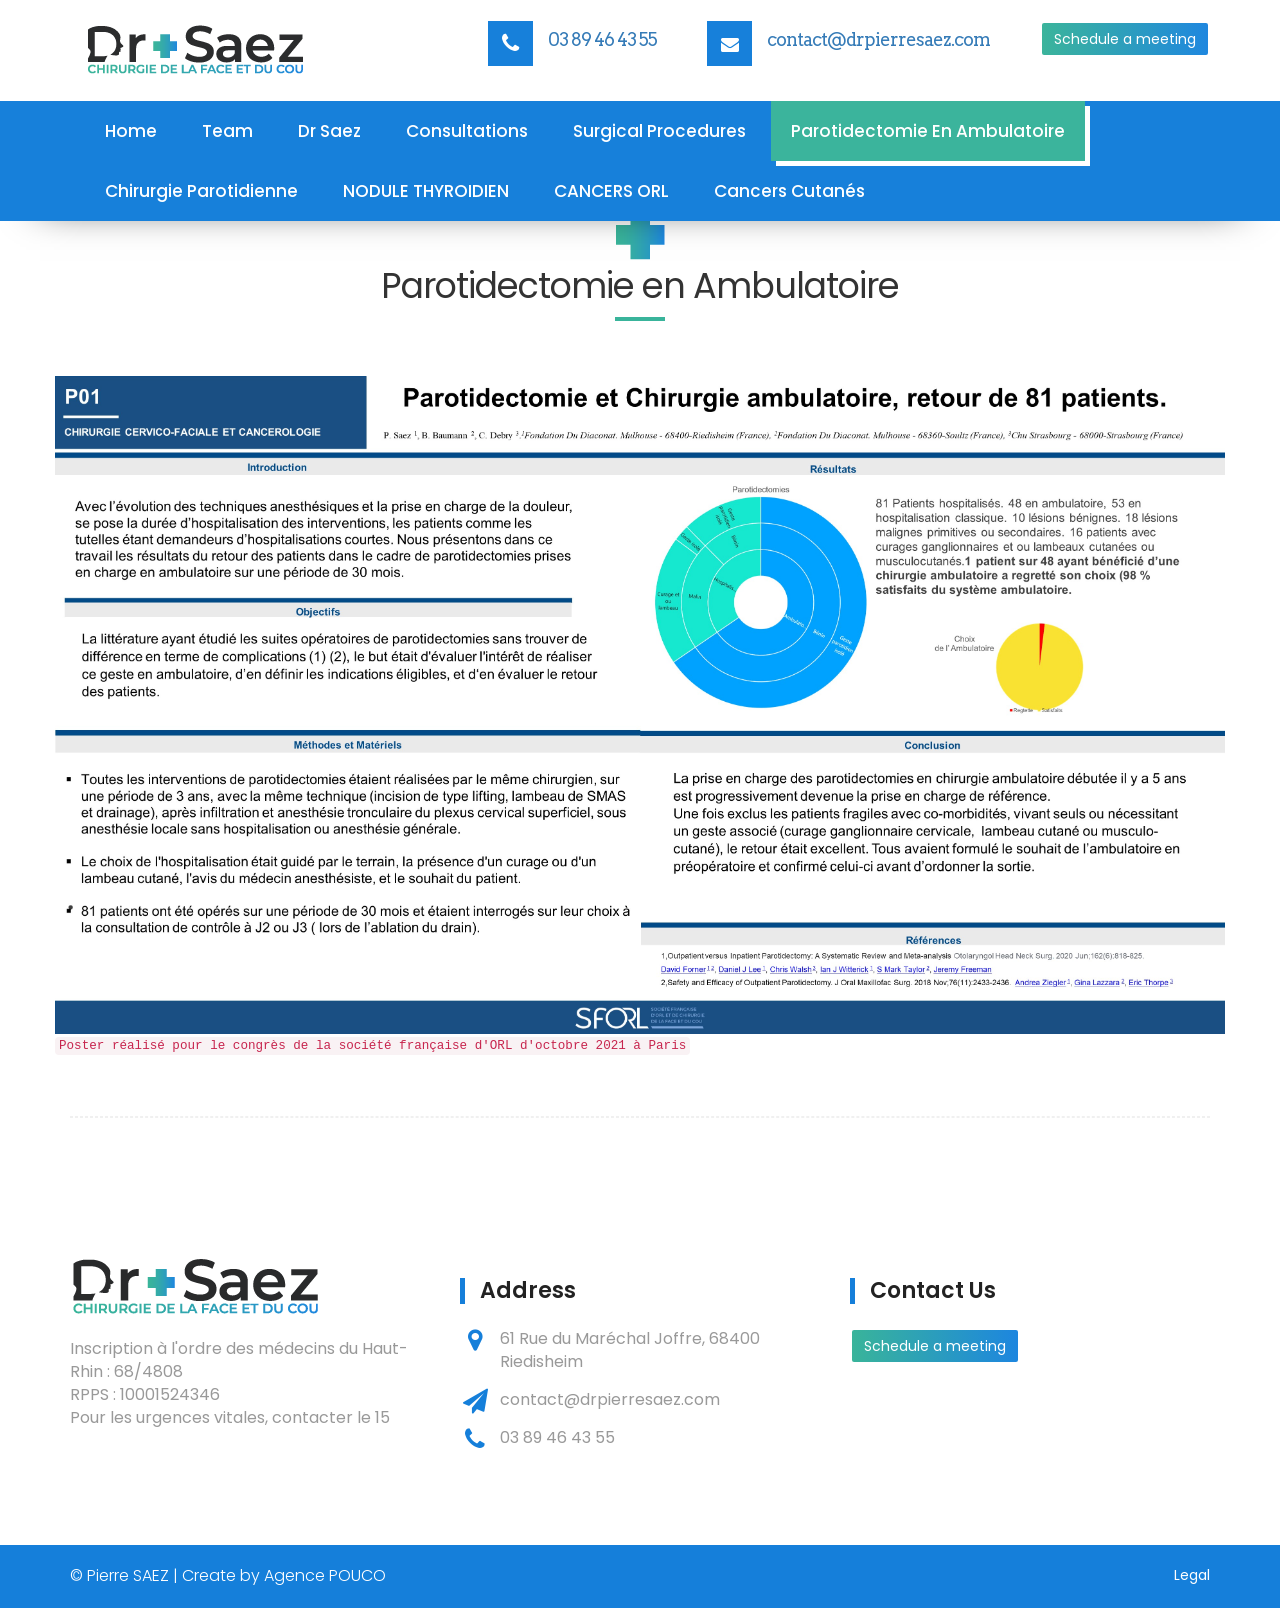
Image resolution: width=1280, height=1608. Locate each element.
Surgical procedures (659, 131)
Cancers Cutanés (789, 191)
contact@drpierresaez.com (878, 39)
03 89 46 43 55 (602, 39)
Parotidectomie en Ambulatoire (928, 131)
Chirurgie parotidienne (201, 191)
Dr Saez (329, 131)
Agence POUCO (325, 1575)
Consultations (467, 131)
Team (227, 131)
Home (131, 131)
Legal (1192, 1575)
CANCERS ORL (611, 191)
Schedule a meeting (1125, 39)
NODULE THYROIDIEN (426, 191)
